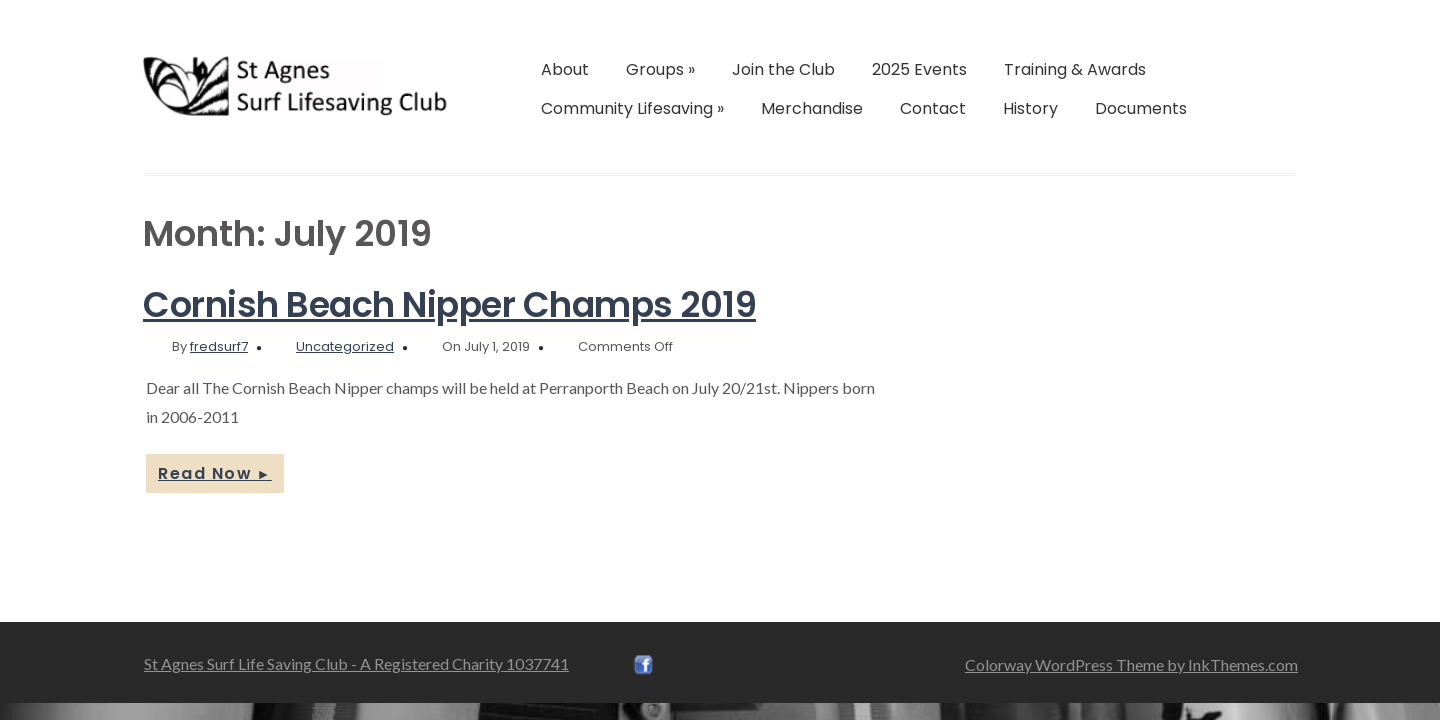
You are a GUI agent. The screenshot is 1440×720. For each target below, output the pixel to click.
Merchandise (812, 108)
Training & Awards (1075, 69)
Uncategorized (345, 346)
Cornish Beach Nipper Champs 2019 (449, 304)
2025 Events (919, 69)
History (1030, 108)
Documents (1141, 108)
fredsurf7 (219, 346)
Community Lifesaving (632, 108)
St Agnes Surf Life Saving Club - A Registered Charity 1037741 (356, 663)
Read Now (215, 473)
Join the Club (783, 69)
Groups (660, 69)
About (565, 69)
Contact (933, 108)
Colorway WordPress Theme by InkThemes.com (1131, 664)
